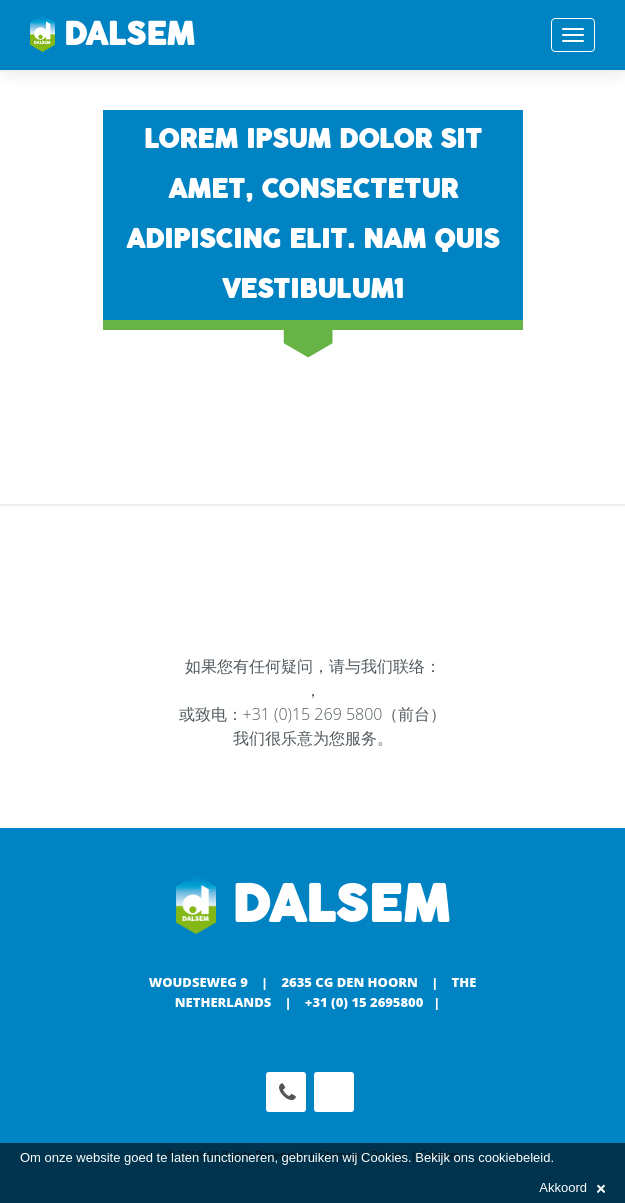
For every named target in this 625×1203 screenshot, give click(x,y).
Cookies (384, 1157)
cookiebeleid (514, 1157)
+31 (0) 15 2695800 (364, 1002)
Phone (286, 1092)
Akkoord (572, 1187)
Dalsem (112, 35)
